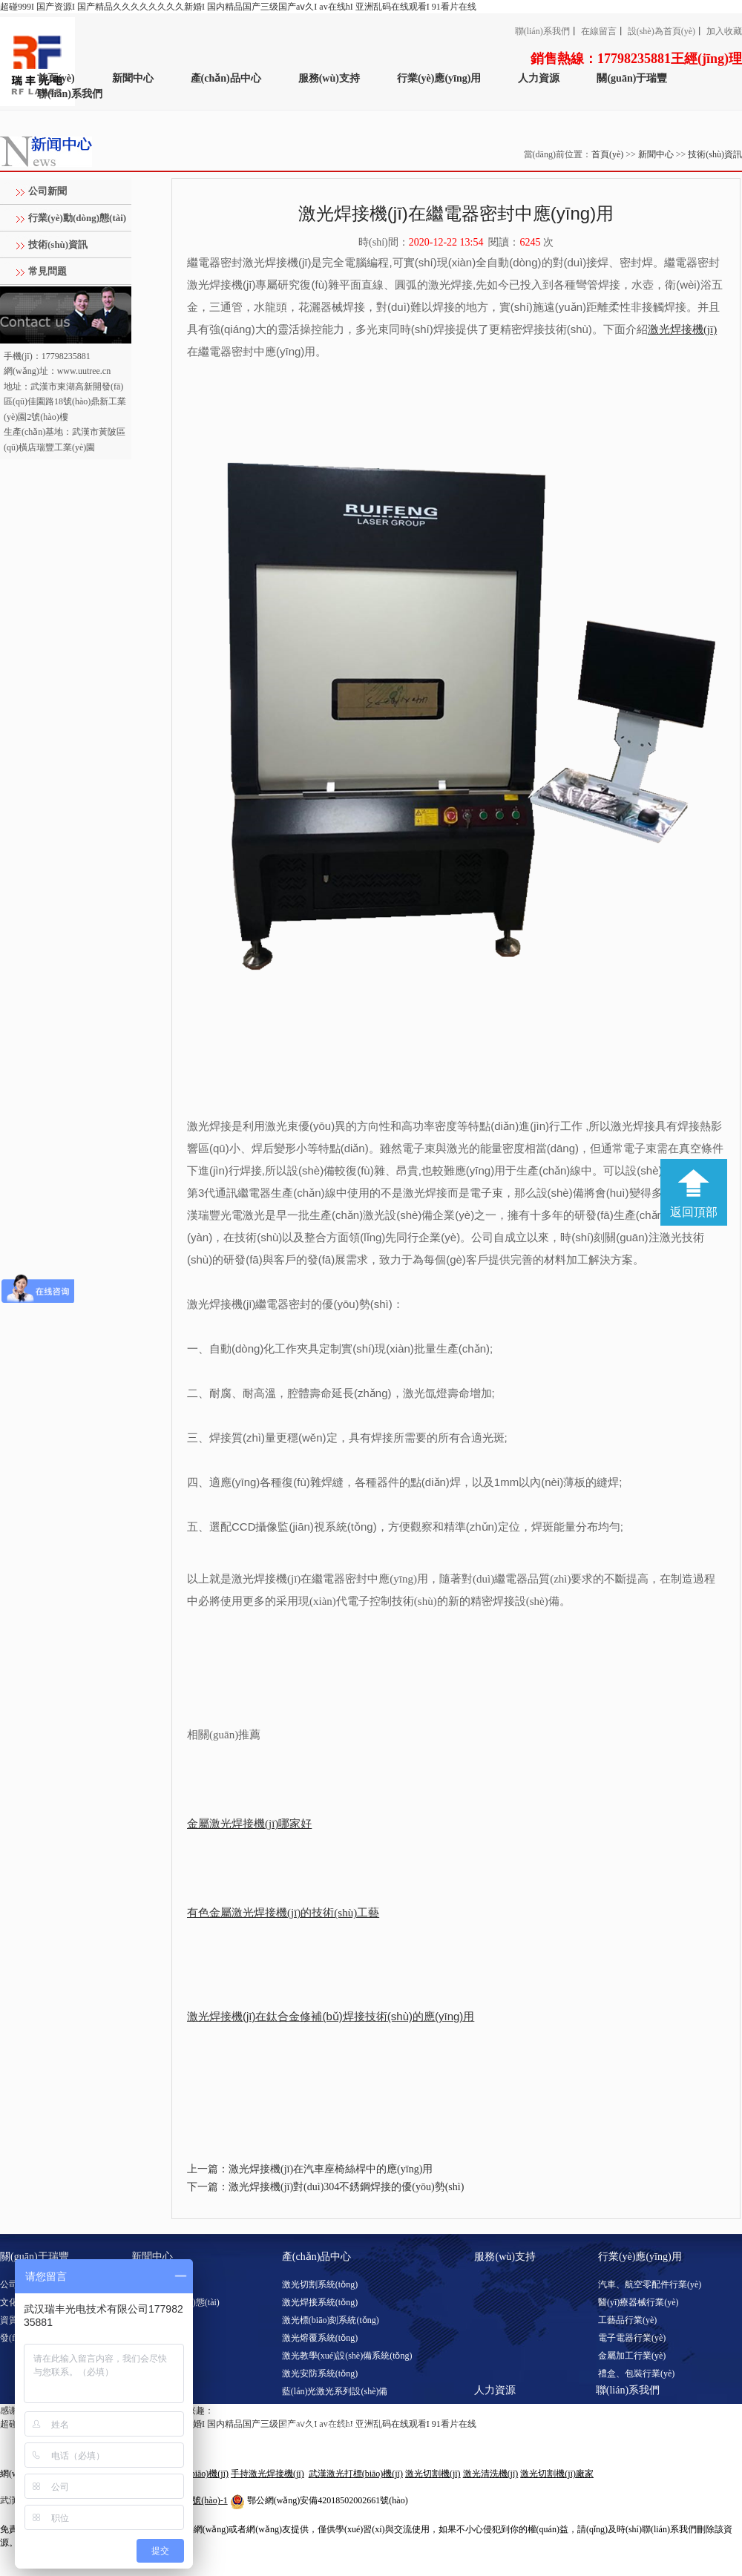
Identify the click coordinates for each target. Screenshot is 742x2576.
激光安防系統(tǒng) (320, 2373)
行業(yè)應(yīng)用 (439, 78)
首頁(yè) (56, 78)
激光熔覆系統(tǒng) (320, 2338)
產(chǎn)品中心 (226, 78)
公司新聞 (47, 191)
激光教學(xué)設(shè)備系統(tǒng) (347, 2355)
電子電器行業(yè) (632, 2338)
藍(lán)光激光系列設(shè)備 (335, 2391)
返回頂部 (694, 1212)
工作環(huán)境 (503, 2436)
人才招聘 (492, 2418)
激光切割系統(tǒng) (320, 2284)
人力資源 (538, 78)
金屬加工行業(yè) (632, 2355)
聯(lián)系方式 (623, 2418)
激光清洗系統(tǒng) (320, 2409)
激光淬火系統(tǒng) (320, 2444)
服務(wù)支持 (329, 78)
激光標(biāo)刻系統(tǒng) (330, 2320)
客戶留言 (613, 2436)
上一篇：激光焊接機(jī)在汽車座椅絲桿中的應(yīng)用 (310, 2169)
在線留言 (599, 31)
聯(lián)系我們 (542, 31)
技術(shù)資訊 (715, 154)
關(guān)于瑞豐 (632, 78)
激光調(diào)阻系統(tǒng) (330, 2427)
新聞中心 (133, 78)
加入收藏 (724, 31)
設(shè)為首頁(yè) (661, 31)
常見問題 (47, 271)
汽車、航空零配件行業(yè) (649, 2284)
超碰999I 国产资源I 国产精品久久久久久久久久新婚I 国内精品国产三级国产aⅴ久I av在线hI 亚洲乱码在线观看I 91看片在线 (238, 6)
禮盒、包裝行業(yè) (636, 2373)
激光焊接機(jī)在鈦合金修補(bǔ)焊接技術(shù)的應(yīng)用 (330, 2016)
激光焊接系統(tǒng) (320, 2302)
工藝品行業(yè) (627, 2320)
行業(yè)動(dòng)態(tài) (77, 217)
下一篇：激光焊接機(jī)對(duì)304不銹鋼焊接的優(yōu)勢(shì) (325, 2186)
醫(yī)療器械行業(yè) (638, 2302)
